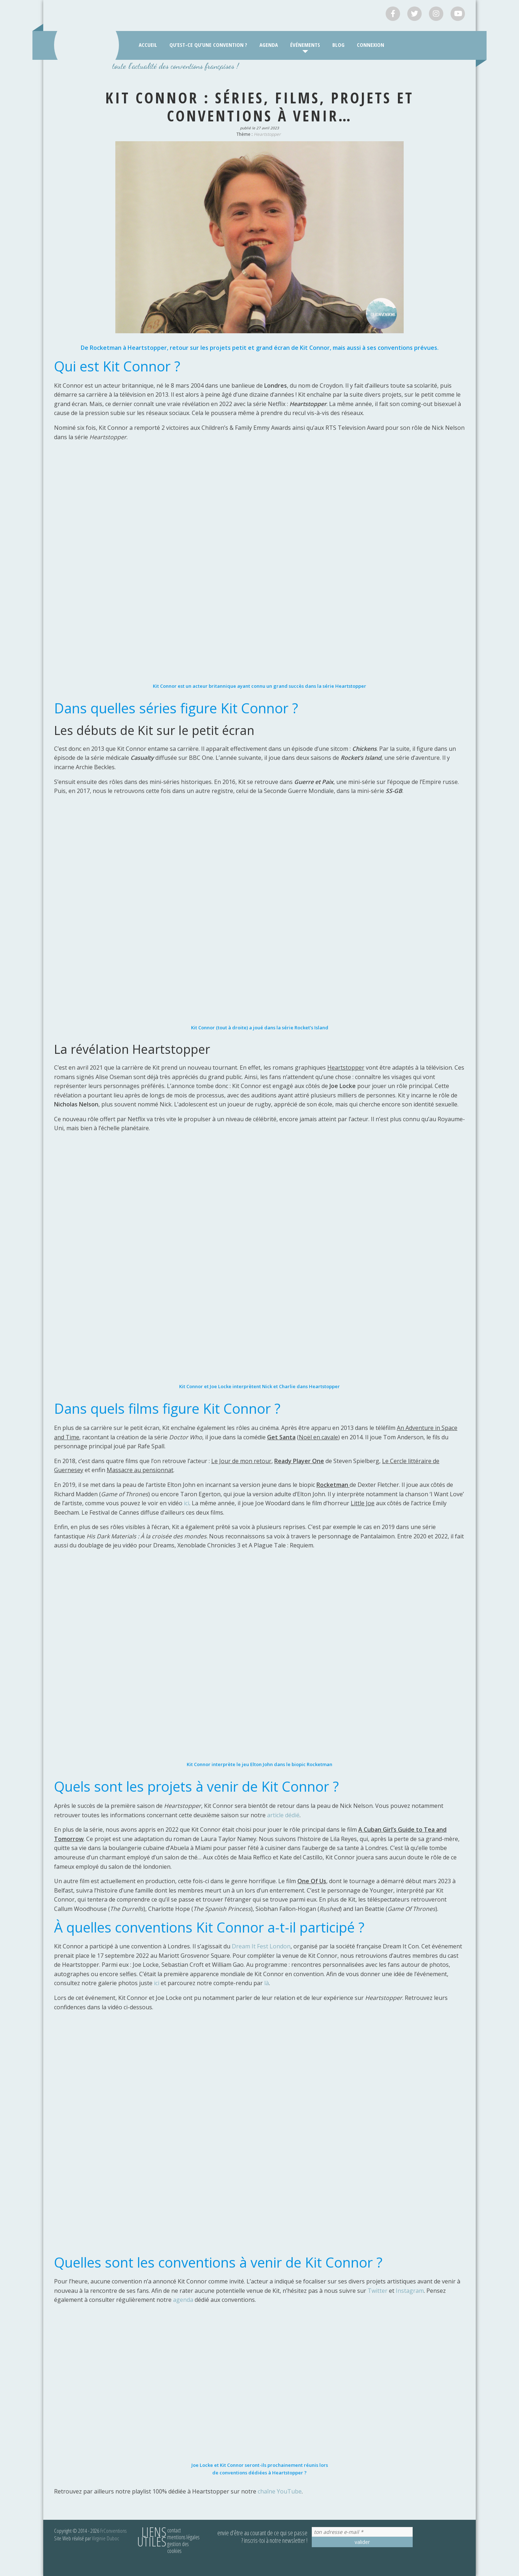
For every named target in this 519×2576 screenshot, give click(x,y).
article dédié (283, 1815)
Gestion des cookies (177, 2547)
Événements (305, 44)
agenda (184, 2300)
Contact (174, 2530)
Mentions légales (183, 2537)
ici (186, 1503)
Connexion (370, 44)
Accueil (148, 44)
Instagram (410, 2291)
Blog (338, 44)
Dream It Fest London (261, 1946)
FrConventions (113, 2530)
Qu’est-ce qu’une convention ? (208, 44)
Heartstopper (267, 134)
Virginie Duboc (105, 2538)
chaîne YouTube (280, 2491)
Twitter (377, 2291)
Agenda (269, 44)
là (266, 1983)
